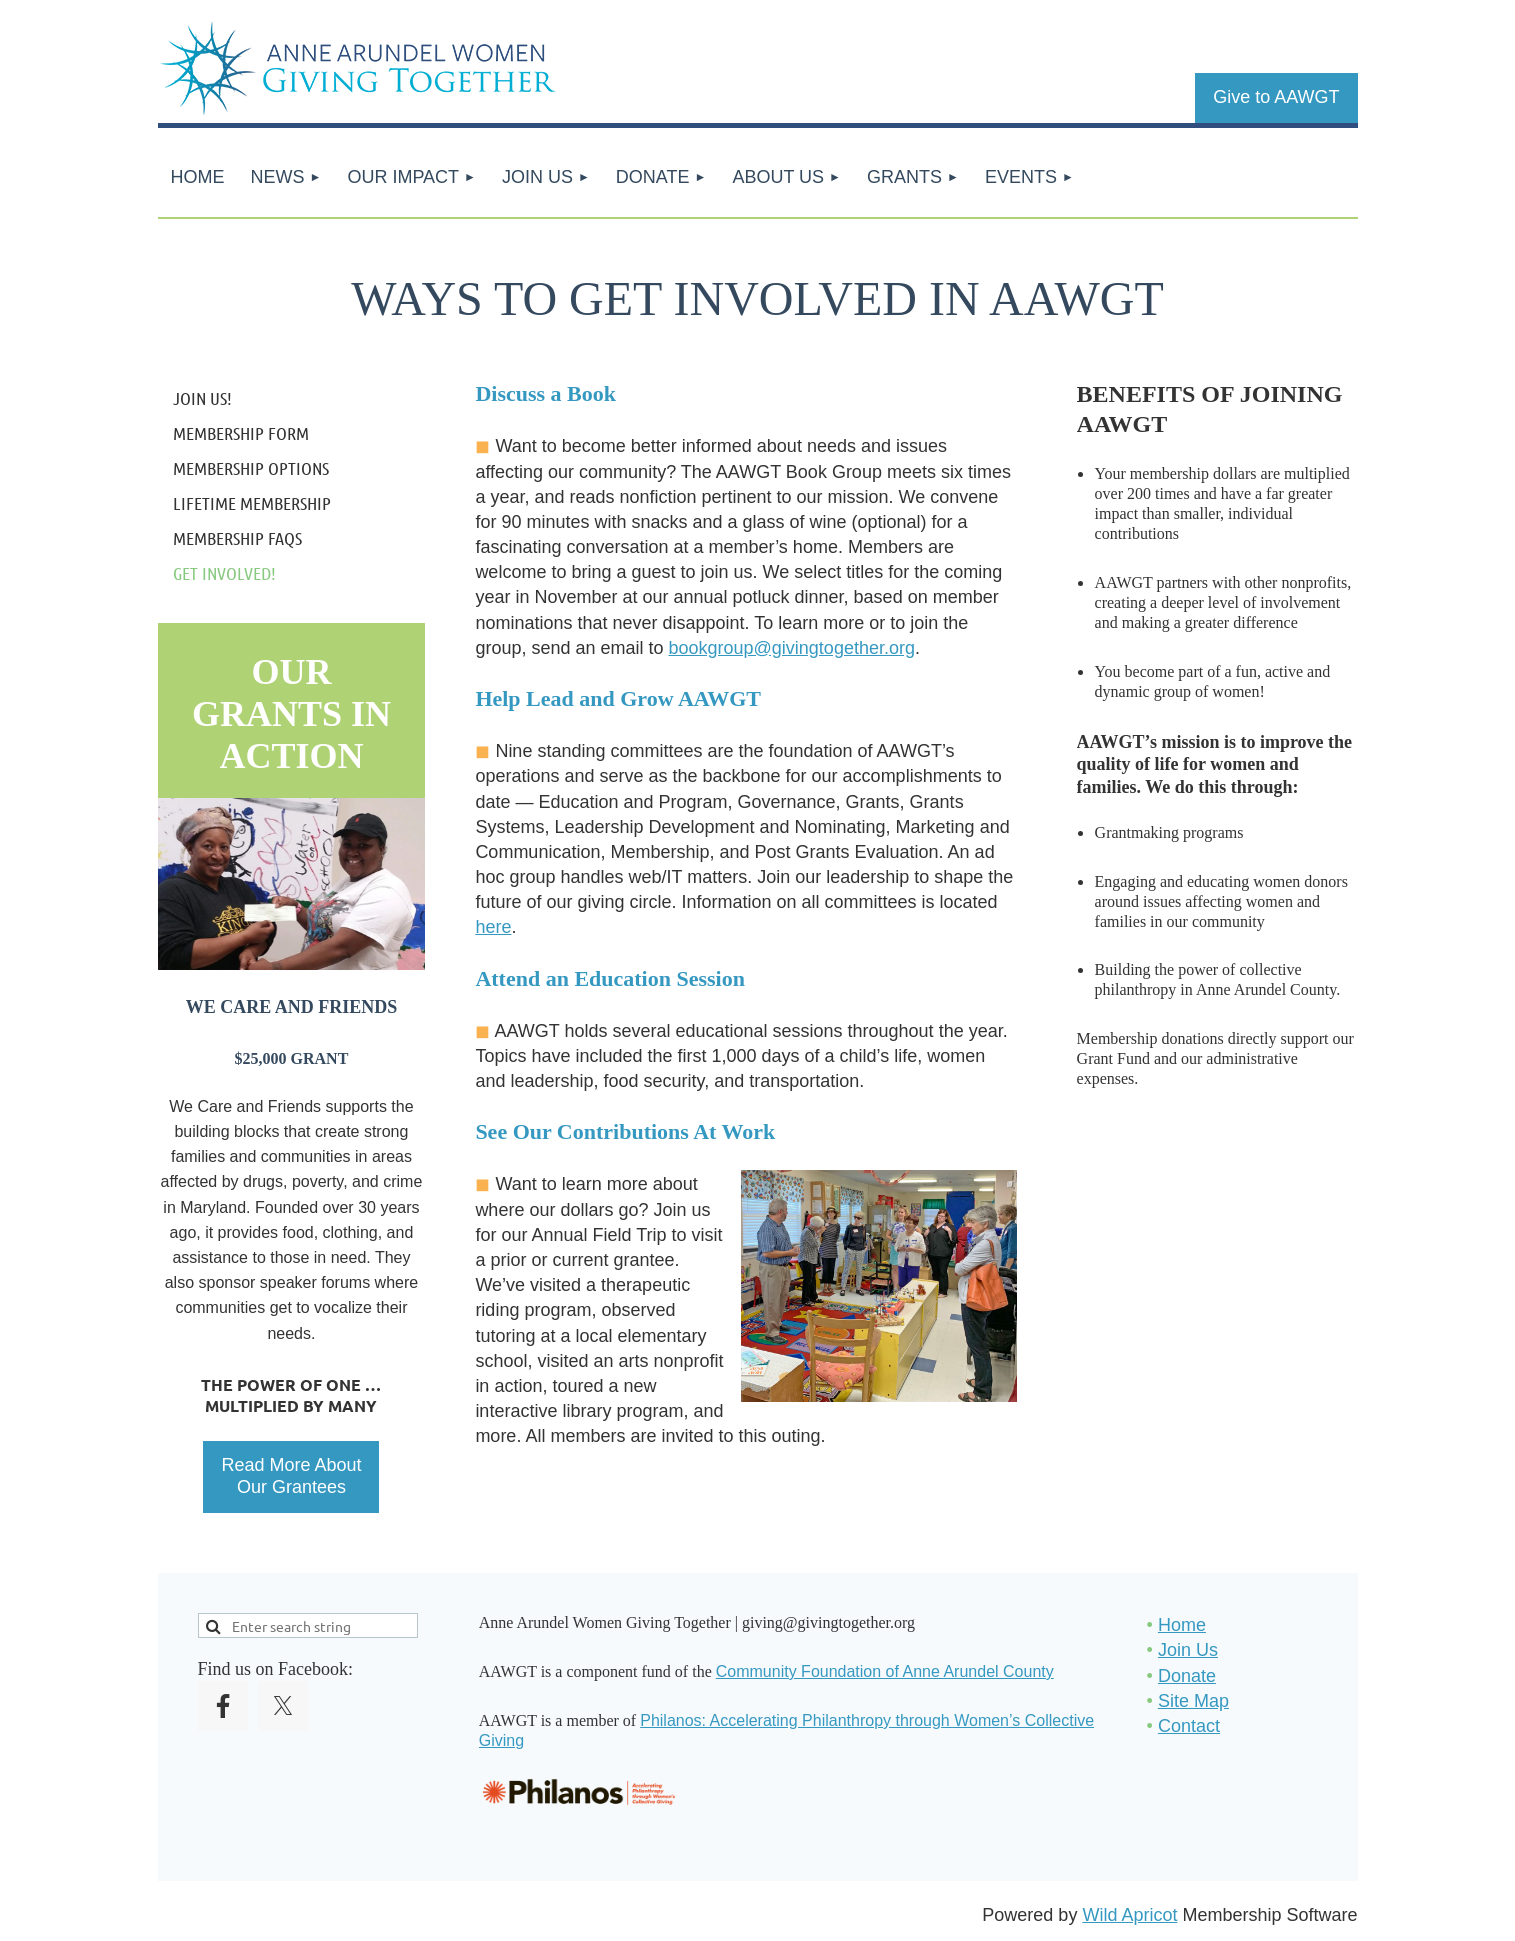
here (493, 927)
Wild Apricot (1129, 1915)
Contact (1189, 1726)
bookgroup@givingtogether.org (792, 648)
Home (1182, 1625)
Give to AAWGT (1276, 97)
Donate (1187, 1676)
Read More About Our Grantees (291, 1476)
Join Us (1188, 1650)
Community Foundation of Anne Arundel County (885, 1671)
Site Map (1193, 1701)
